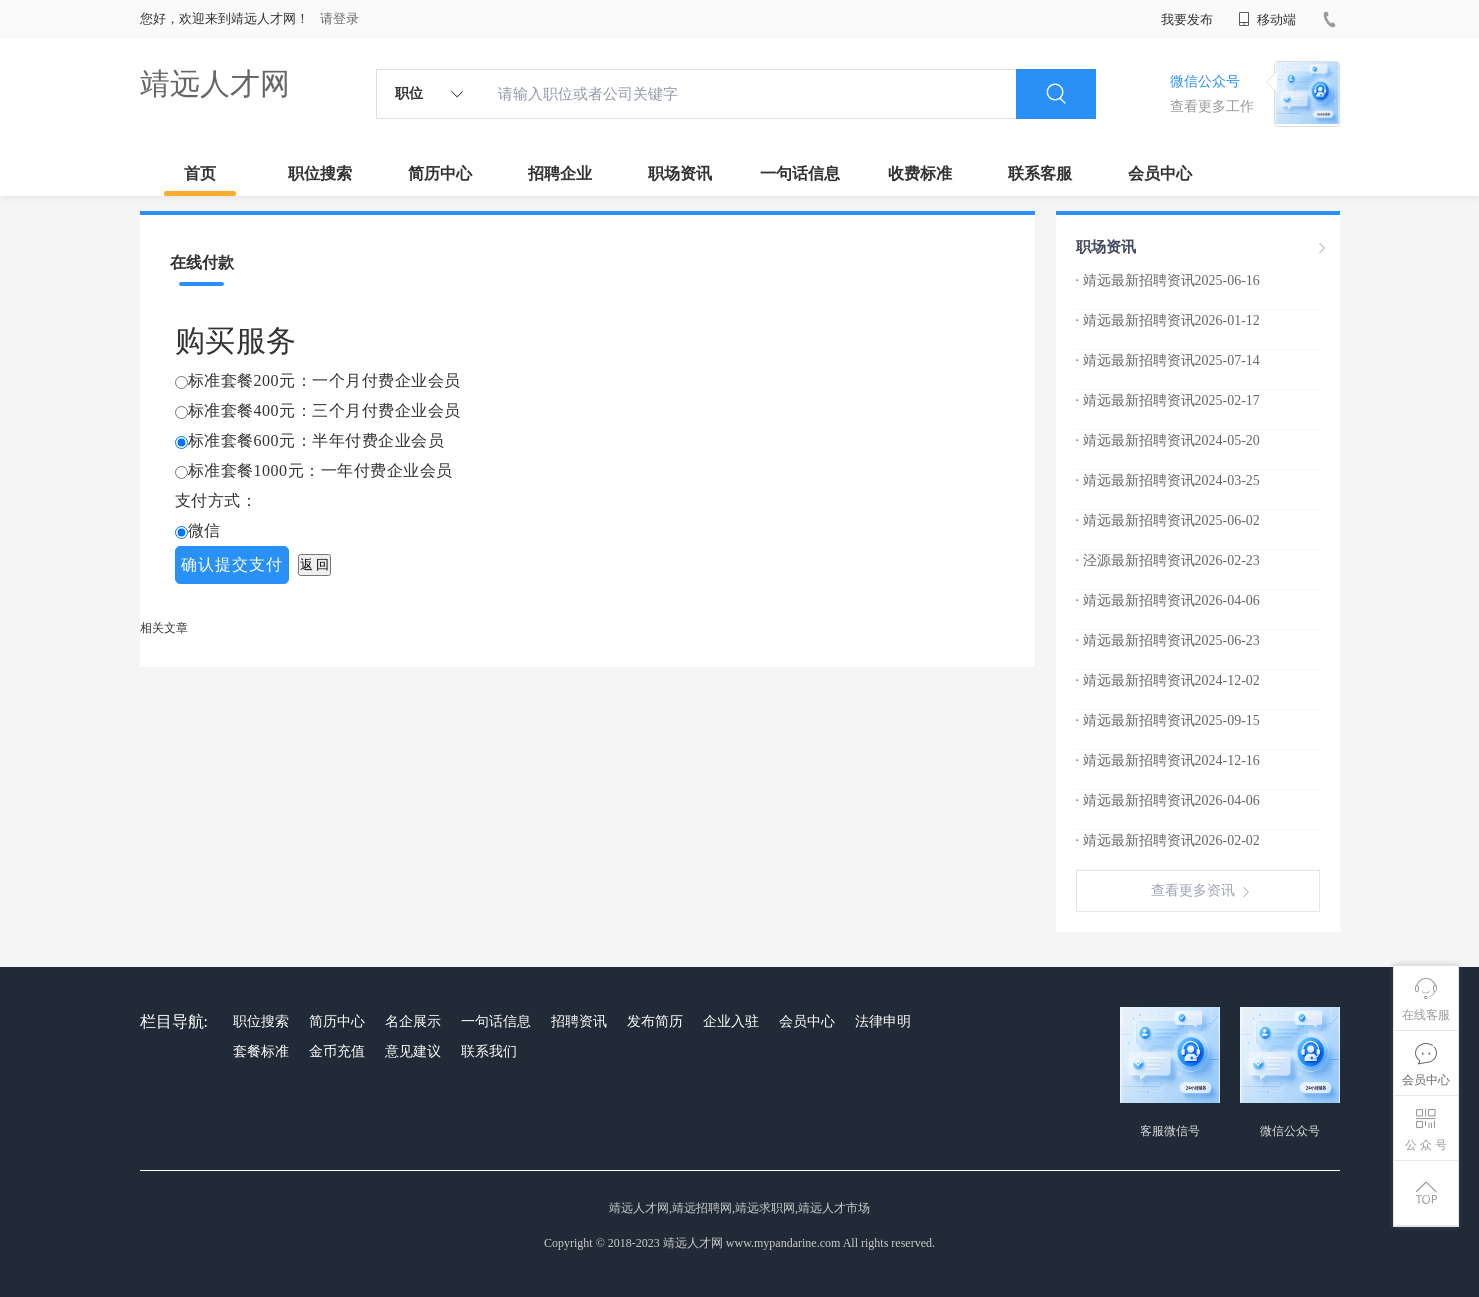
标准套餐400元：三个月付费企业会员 (324, 410)
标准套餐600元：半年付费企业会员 (316, 440)
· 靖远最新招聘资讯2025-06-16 (1168, 280)
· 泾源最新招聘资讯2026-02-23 (1168, 560)
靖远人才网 (215, 83)
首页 (200, 173)
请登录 (339, 18)
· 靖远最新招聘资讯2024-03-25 (1168, 480)
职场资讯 (680, 173)
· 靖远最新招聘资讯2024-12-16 (1168, 760)
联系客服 (1040, 173)
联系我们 (489, 1051)
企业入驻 (731, 1021)
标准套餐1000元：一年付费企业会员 (320, 470)
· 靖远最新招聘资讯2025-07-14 (1168, 360)
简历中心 (440, 173)
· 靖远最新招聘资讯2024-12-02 (1168, 680)
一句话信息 (800, 173)
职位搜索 (320, 173)
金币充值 (337, 1051)
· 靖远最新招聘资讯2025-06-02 (1168, 520)
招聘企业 (560, 173)
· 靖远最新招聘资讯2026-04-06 (1168, 600)
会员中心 (1160, 173)
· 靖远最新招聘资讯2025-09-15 (1168, 720)
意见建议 (413, 1051)
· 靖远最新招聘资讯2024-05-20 (1168, 440)
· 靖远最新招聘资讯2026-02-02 (1168, 840)
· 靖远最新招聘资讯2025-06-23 (1168, 640)
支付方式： (216, 500)
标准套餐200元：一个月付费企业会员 (324, 380)
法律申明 (883, 1021)
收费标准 (920, 173)
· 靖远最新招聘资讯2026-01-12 (1168, 320)
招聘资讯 (579, 1021)
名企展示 (413, 1021)
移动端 (1267, 19)
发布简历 (655, 1021)
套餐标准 (261, 1051)
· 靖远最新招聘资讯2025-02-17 (1168, 400)
